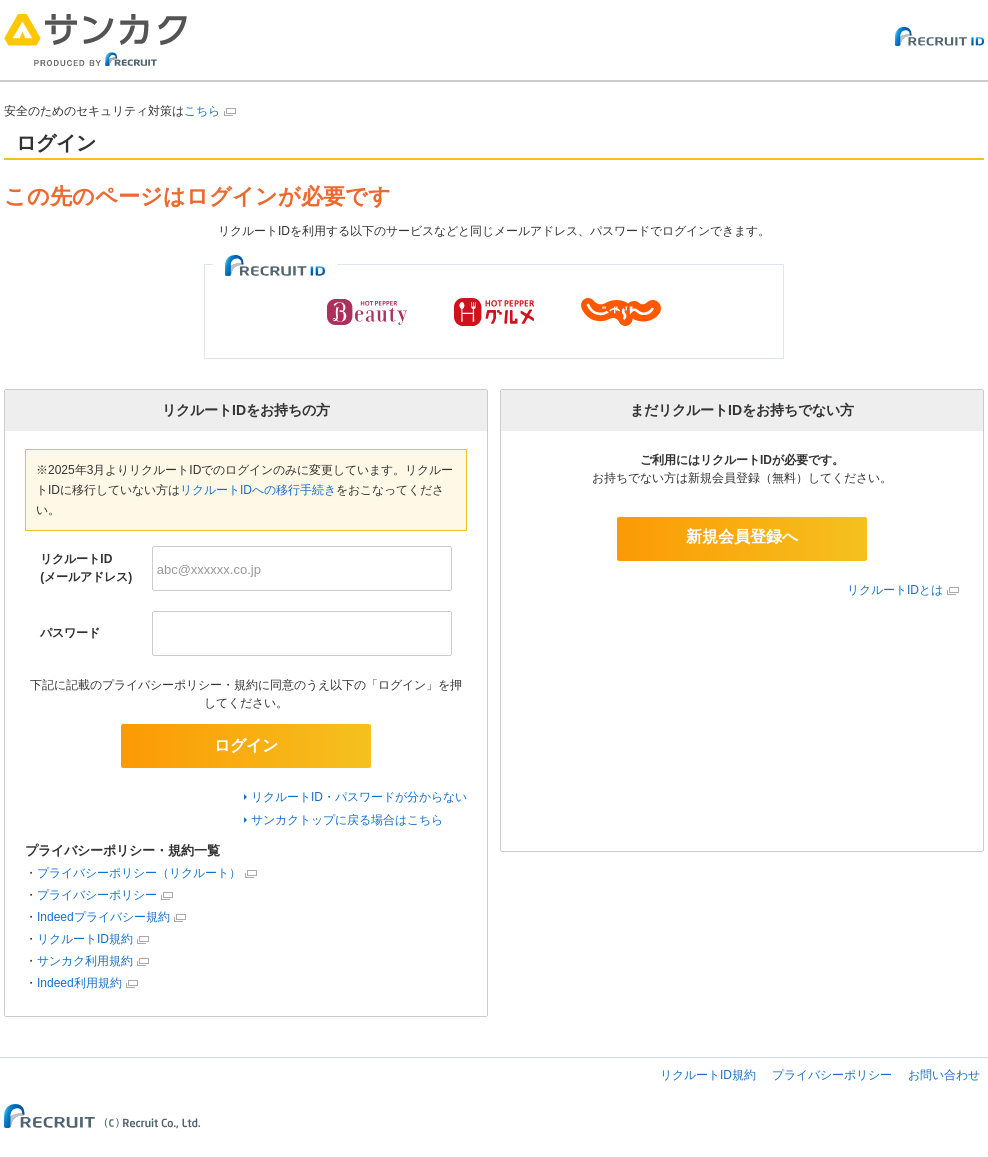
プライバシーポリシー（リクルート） (139, 873)
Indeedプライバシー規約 (103, 917)
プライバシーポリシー (97, 895)
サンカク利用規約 (85, 961)
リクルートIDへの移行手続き (258, 490)
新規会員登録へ (742, 536)
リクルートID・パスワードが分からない (359, 797)
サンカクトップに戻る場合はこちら (347, 820)
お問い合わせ (944, 1075)
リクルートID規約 (85, 939)
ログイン (246, 745)
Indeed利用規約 (79, 983)
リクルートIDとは (895, 590)
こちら (202, 111)
